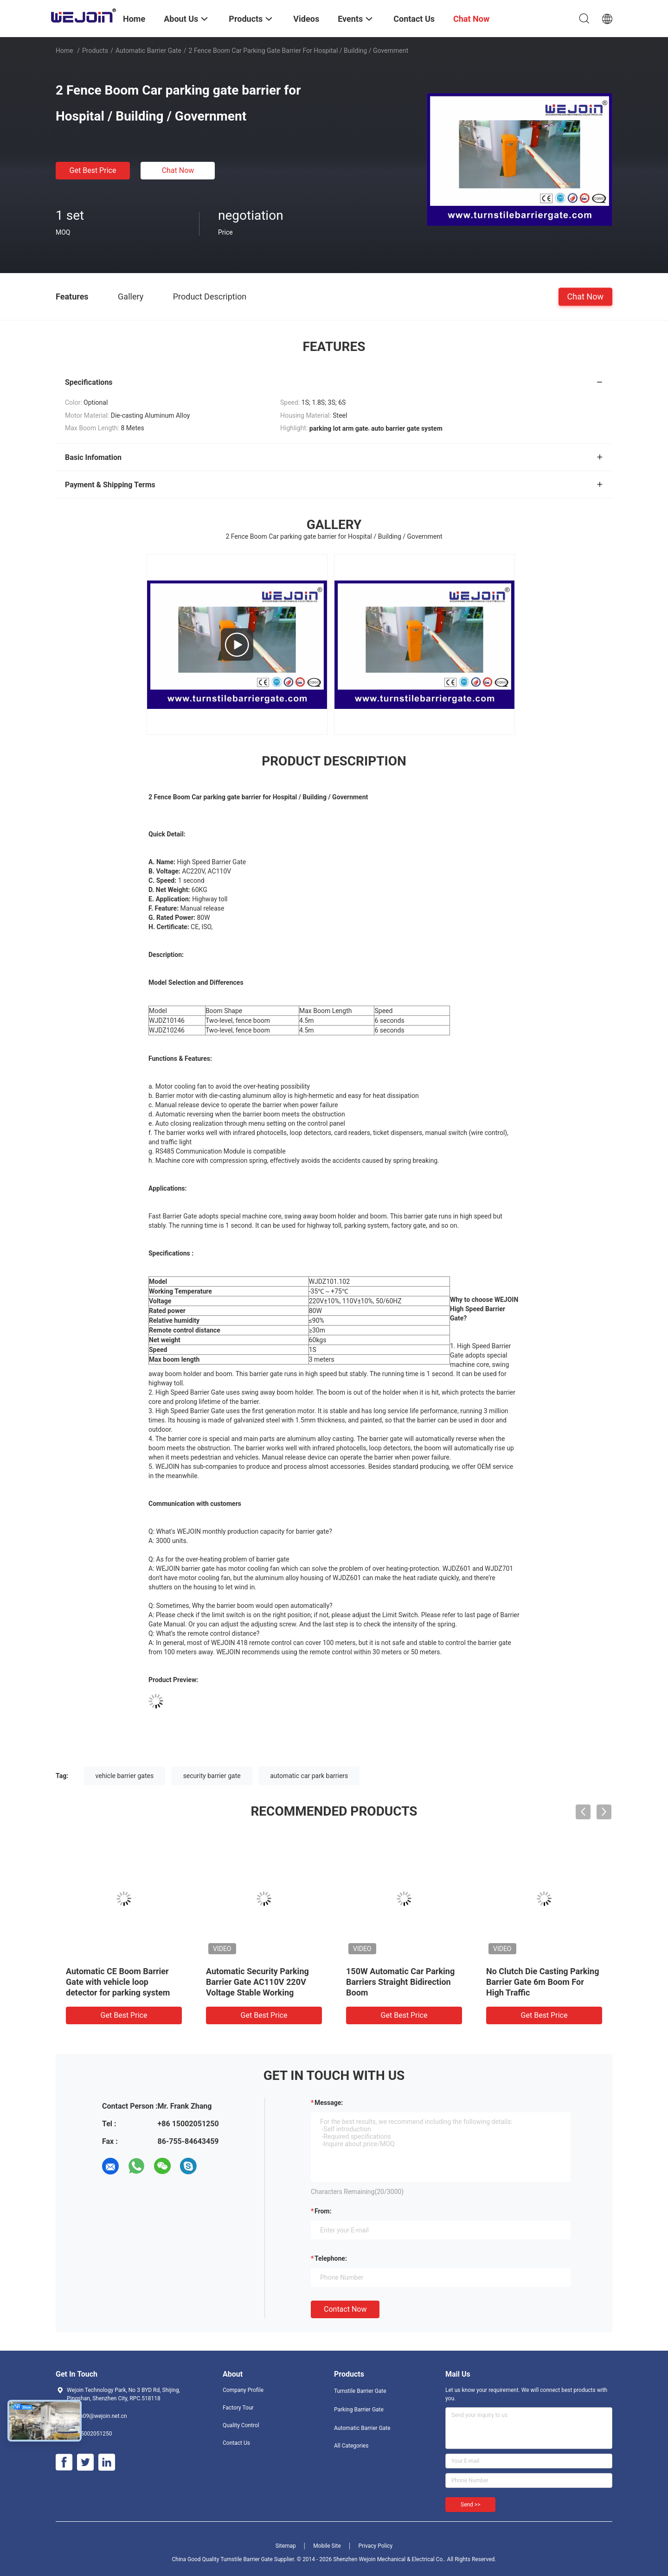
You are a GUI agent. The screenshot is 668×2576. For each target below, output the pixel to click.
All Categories (351, 2445)
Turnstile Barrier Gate (360, 2391)
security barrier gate (212, 1775)
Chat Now (178, 170)
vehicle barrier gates (125, 1775)
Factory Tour (238, 2407)
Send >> (470, 2504)
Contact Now (345, 2309)
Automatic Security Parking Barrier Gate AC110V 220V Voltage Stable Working (257, 1981)
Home (64, 50)
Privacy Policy (375, 2546)
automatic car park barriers (309, 1775)
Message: (329, 2102)
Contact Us (236, 2443)
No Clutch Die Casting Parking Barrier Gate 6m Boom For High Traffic (542, 1981)
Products (95, 50)
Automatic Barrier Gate (148, 50)
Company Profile (243, 2390)
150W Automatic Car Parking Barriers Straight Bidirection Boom (400, 1981)
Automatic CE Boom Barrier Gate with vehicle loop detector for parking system (118, 1981)
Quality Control (241, 2425)
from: (323, 2211)
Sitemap (286, 2546)
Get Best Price (93, 170)
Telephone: (331, 2258)
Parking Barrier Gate (359, 2409)
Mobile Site (327, 2546)
